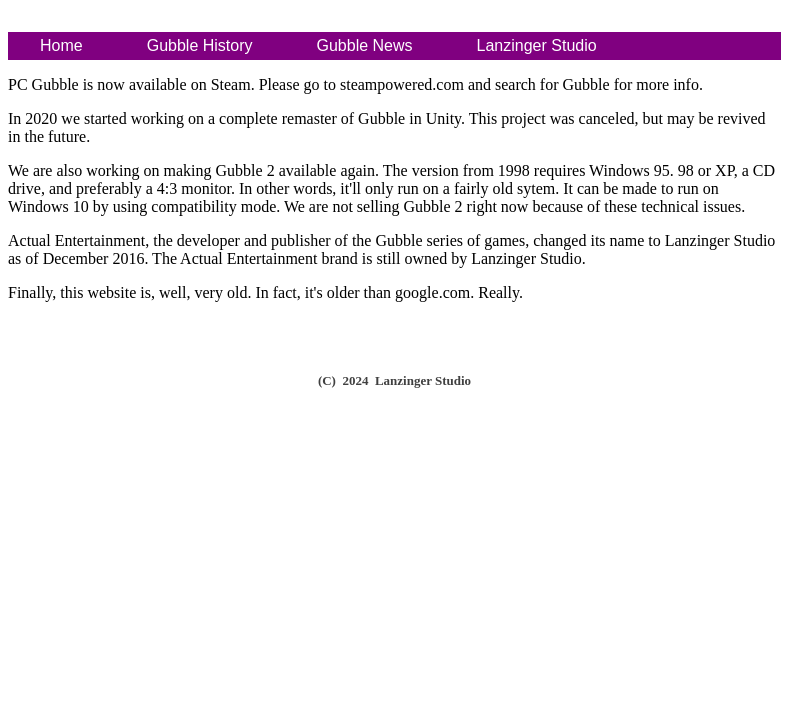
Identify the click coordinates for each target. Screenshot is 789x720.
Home (61, 45)
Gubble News (365, 45)
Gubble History (200, 45)
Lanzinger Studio (537, 45)
